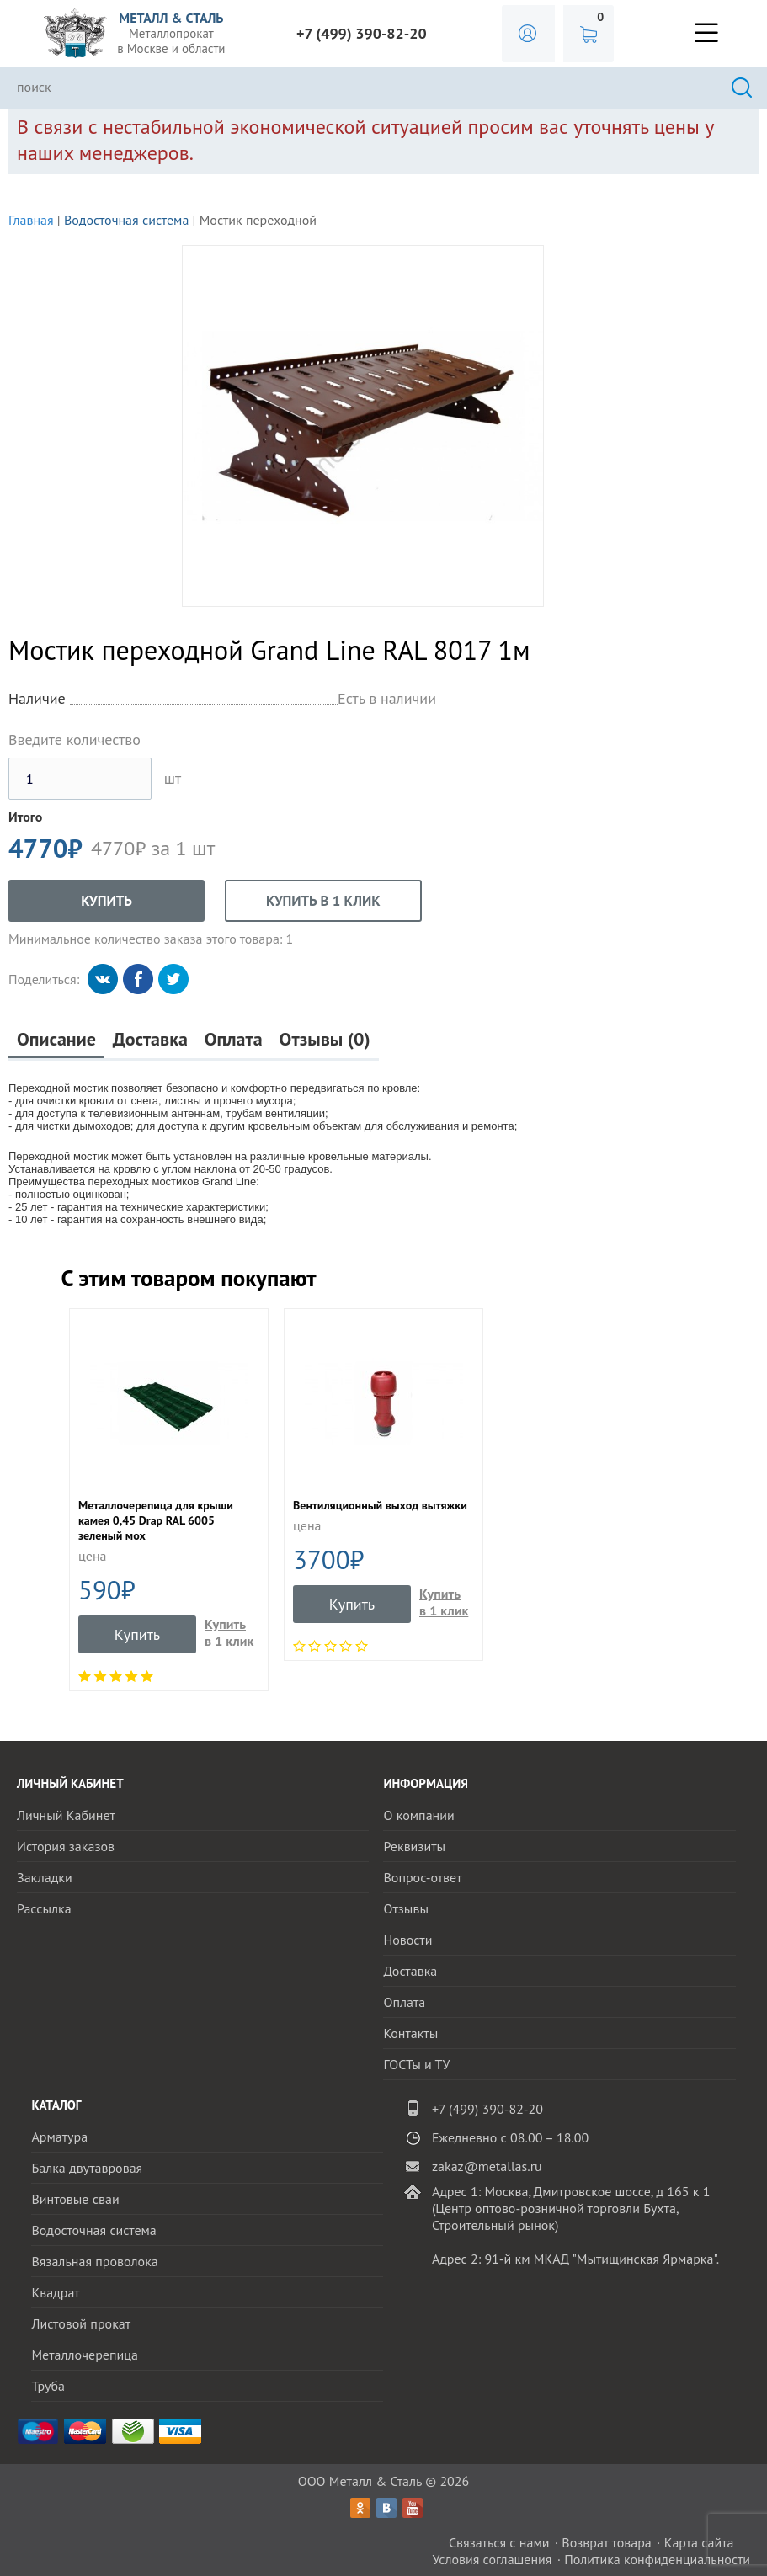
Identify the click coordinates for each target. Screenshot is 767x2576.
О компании (418, 1815)
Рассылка (44, 1908)
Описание (56, 1039)
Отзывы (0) (325, 1039)
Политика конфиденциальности (657, 2559)
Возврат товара (607, 2542)
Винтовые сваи (75, 2198)
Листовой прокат (80, 2323)
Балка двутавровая (86, 2167)
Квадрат (55, 2292)
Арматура (59, 2136)
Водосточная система (126, 219)
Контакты (410, 2033)
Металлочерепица (84, 2354)
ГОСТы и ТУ (416, 2064)
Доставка (150, 1039)
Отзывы (405, 1908)
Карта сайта (699, 2542)
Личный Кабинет (66, 1815)
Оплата (234, 1039)
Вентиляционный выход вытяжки (380, 1505)
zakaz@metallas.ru (487, 2166)
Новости (407, 1939)
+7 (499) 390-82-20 (361, 33)
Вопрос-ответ (422, 1877)
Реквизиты (414, 1846)
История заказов (66, 1846)
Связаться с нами (499, 2542)
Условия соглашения (491, 2559)
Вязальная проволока (94, 2261)
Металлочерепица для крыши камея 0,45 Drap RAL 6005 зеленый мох (155, 1520)
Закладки (44, 1877)
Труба (48, 2385)
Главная (31, 219)
